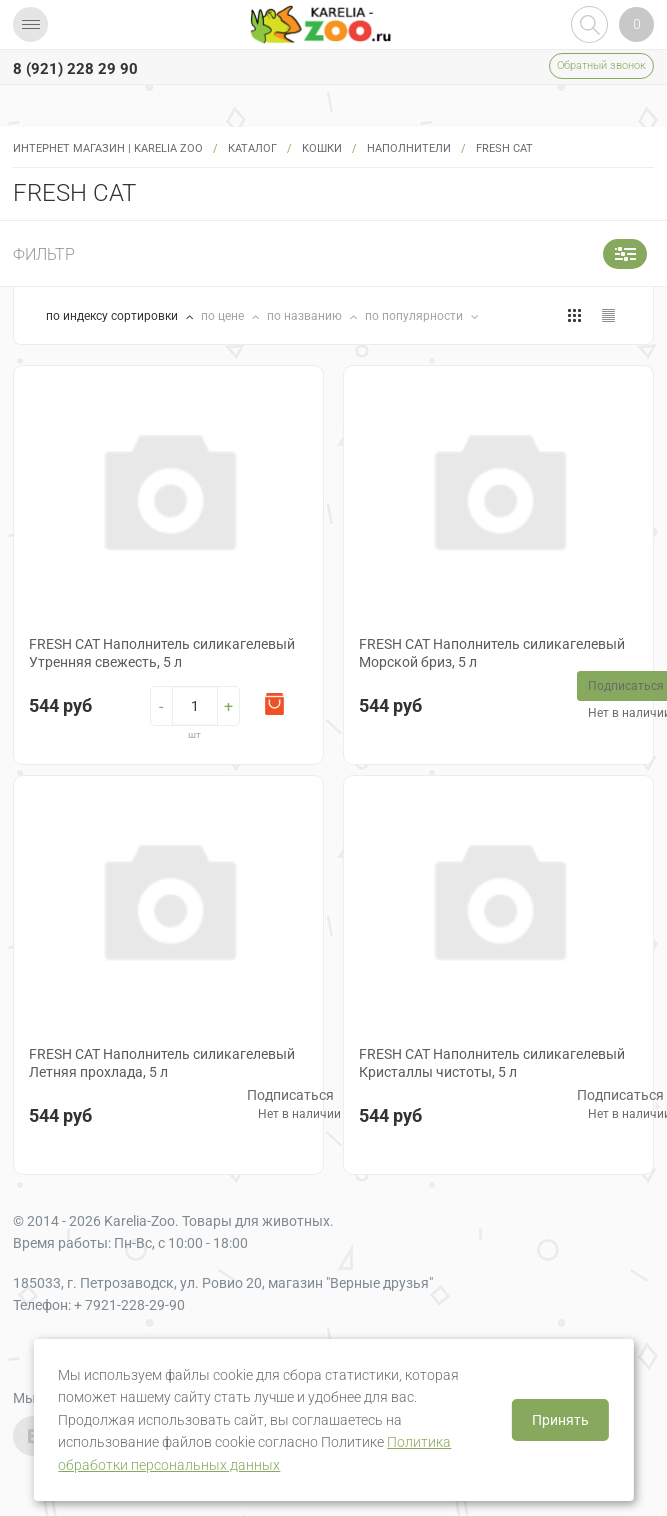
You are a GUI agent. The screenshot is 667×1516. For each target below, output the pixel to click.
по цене (224, 316)
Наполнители (409, 148)
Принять (560, 1420)
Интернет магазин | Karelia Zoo (108, 148)
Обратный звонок (601, 65)
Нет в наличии (299, 1114)
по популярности (415, 316)
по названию (306, 316)
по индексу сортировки (113, 316)
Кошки (322, 148)
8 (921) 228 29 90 (75, 69)
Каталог (252, 148)
